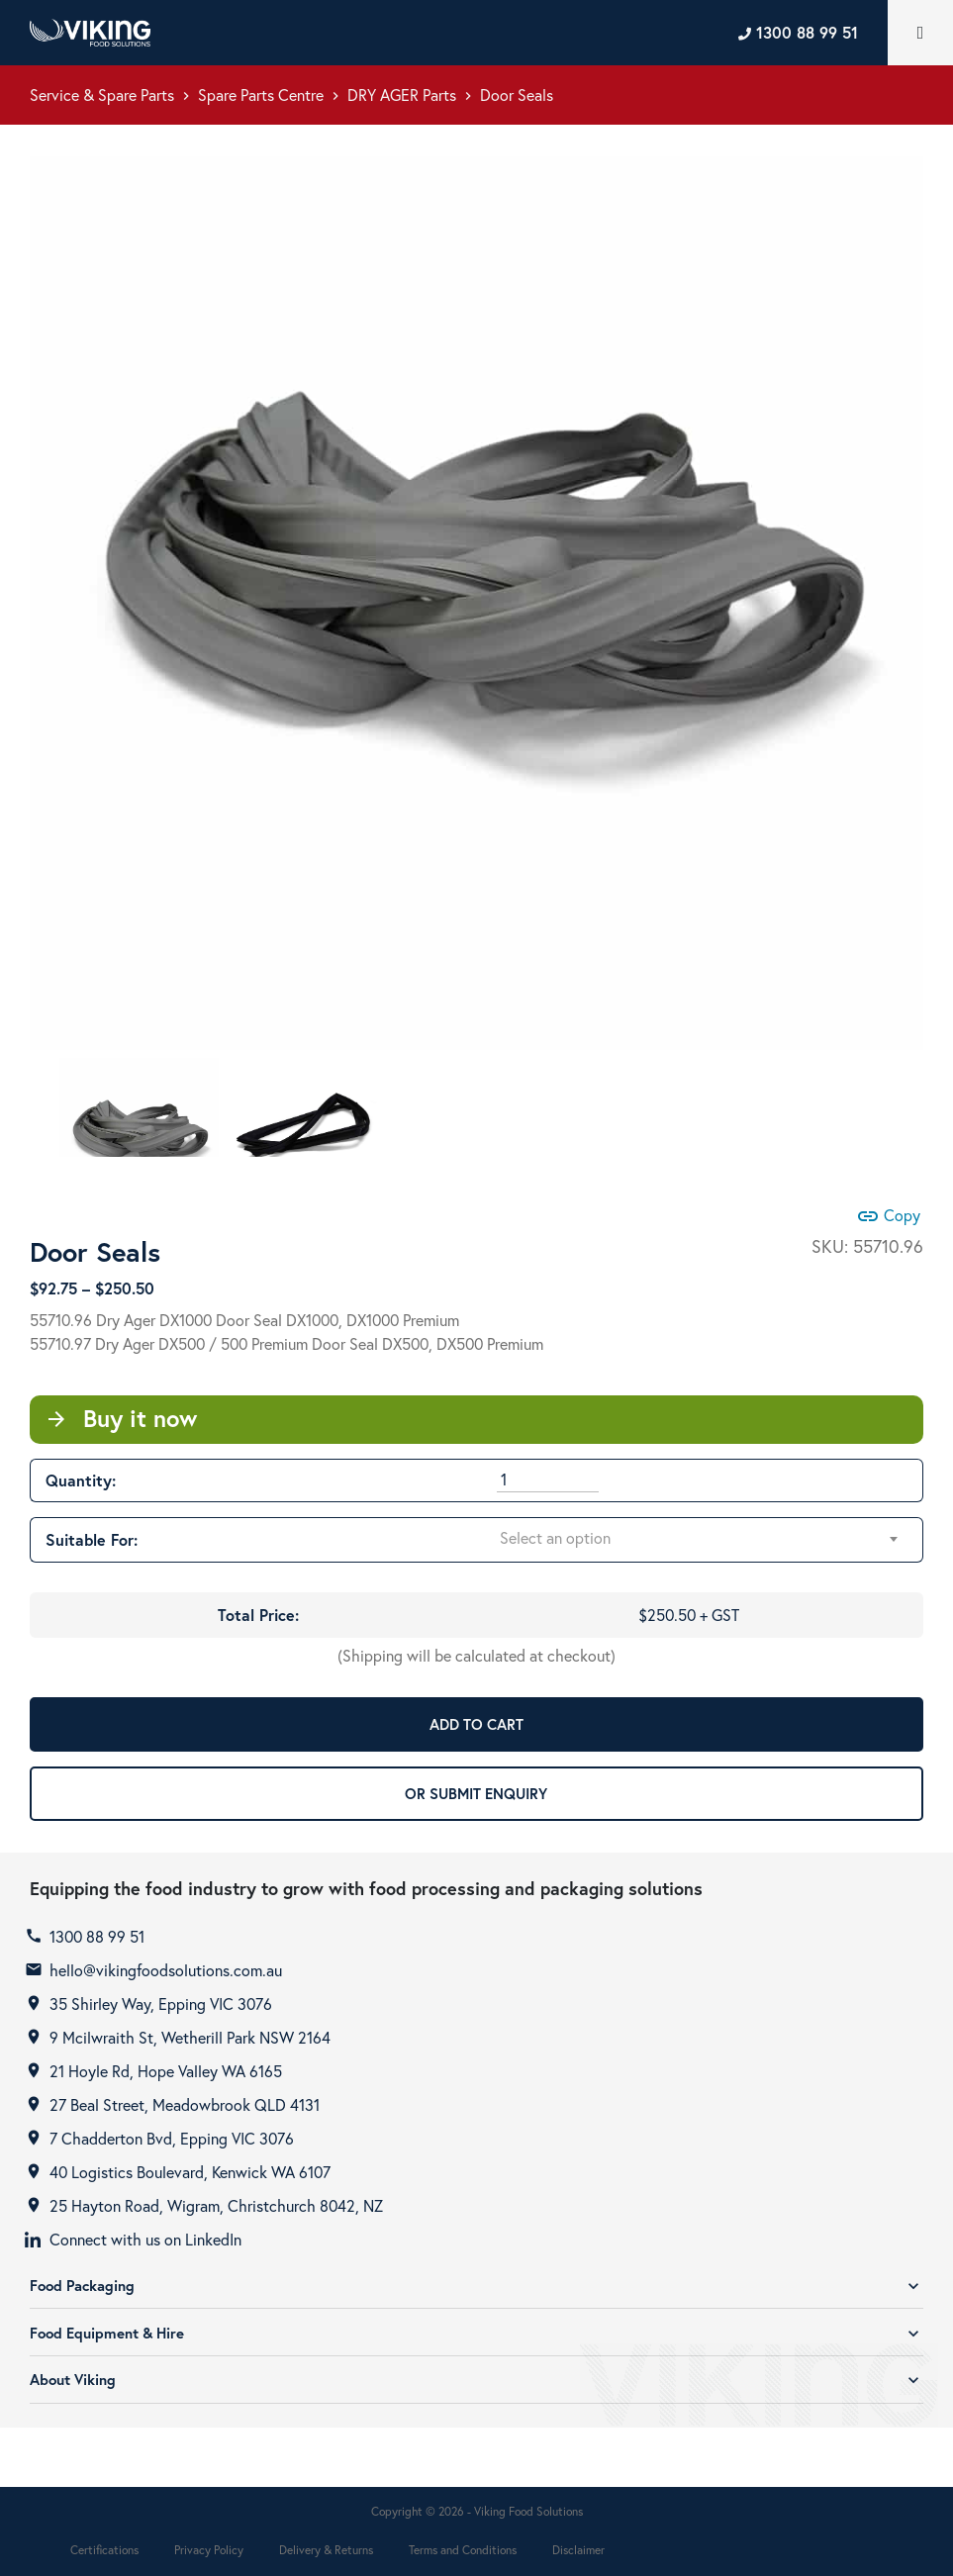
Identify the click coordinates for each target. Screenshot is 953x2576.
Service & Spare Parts (102, 94)
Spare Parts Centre (261, 94)
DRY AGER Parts (401, 94)
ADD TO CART (476, 1724)
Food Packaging (476, 2285)
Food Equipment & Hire (476, 2333)
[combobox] (700, 1539)
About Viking (476, 2379)
